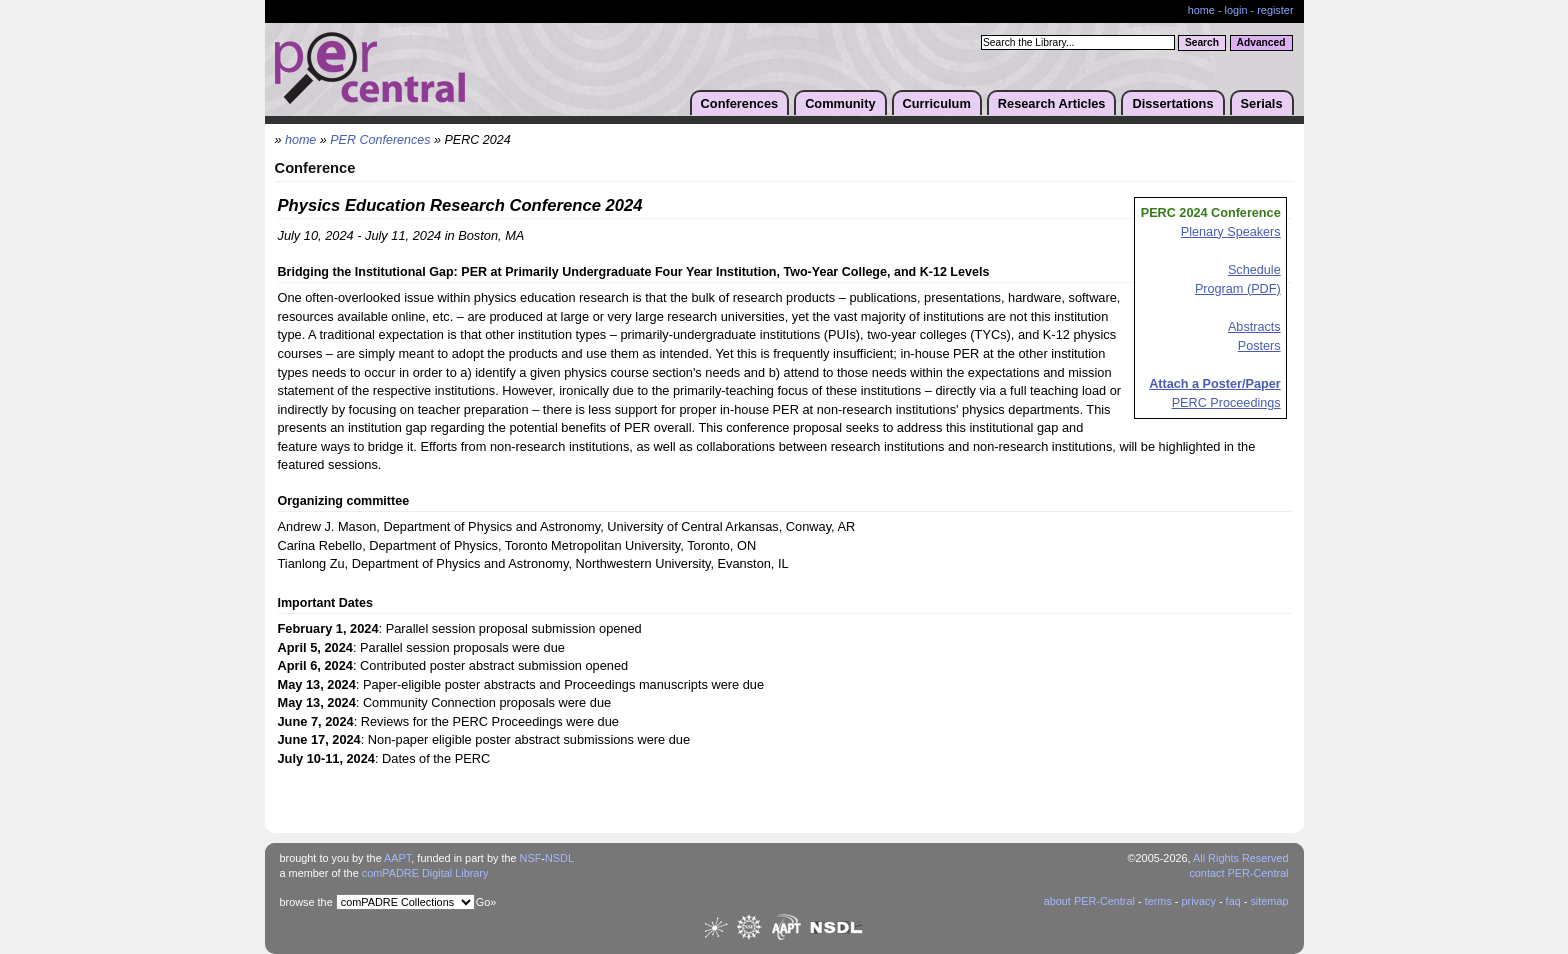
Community (840, 103)
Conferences (740, 103)
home (1201, 10)
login (1236, 10)
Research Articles (1052, 103)
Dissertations (1172, 103)
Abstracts (1254, 327)
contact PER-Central (1238, 873)
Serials (1262, 103)
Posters (1259, 346)
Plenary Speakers (1231, 232)
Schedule (1254, 270)
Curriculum (937, 103)
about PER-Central (1089, 901)
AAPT (397, 858)
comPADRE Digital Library (425, 873)
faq (1233, 901)
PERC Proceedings (1226, 403)
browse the (306, 902)
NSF (531, 858)
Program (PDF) (1238, 289)
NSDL (559, 858)
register (1275, 10)
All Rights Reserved (1241, 858)
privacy (1198, 901)
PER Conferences (380, 140)
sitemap (1269, 901)
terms (1158, 901)
